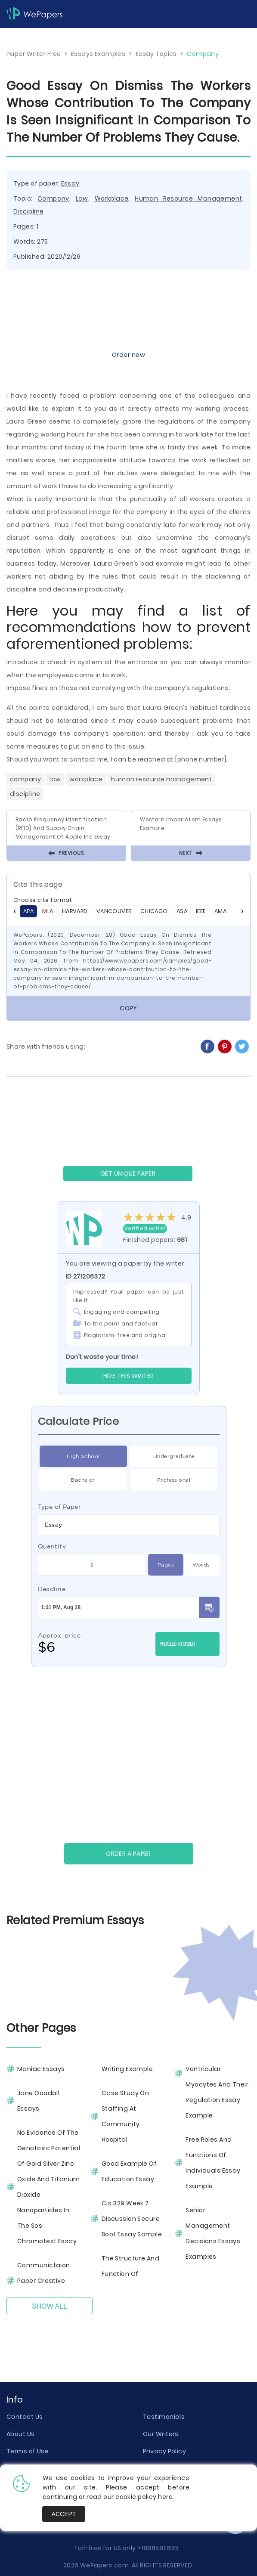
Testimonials (164, 2416)
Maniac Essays (41, 2069)
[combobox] (129, 1525)
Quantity (52, 1546)
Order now (128, 354)
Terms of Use (27, 2451)
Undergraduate (174, 1456)
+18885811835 (158, 2548)
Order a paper (128, 1853)
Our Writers (161, 2434)
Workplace (112, 198)
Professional (173, 1480)
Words (201, 1565)
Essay (70, 183)
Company (53, 198)
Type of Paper (59, 1506)
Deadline (52, 1588)
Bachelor (83, 1480)
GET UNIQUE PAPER (127, 1173)
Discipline (28, 211)
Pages (166, 1565)
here (165, 2496)
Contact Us (24, 2416)
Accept (64, 2514)
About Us (20, 2434)
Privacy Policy (164, 2451)
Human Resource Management (188, 198)
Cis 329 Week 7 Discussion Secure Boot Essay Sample (132, 2219)
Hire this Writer (128, 1376)
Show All (49, 2306)
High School (83, 1456)
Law (82, 198)
